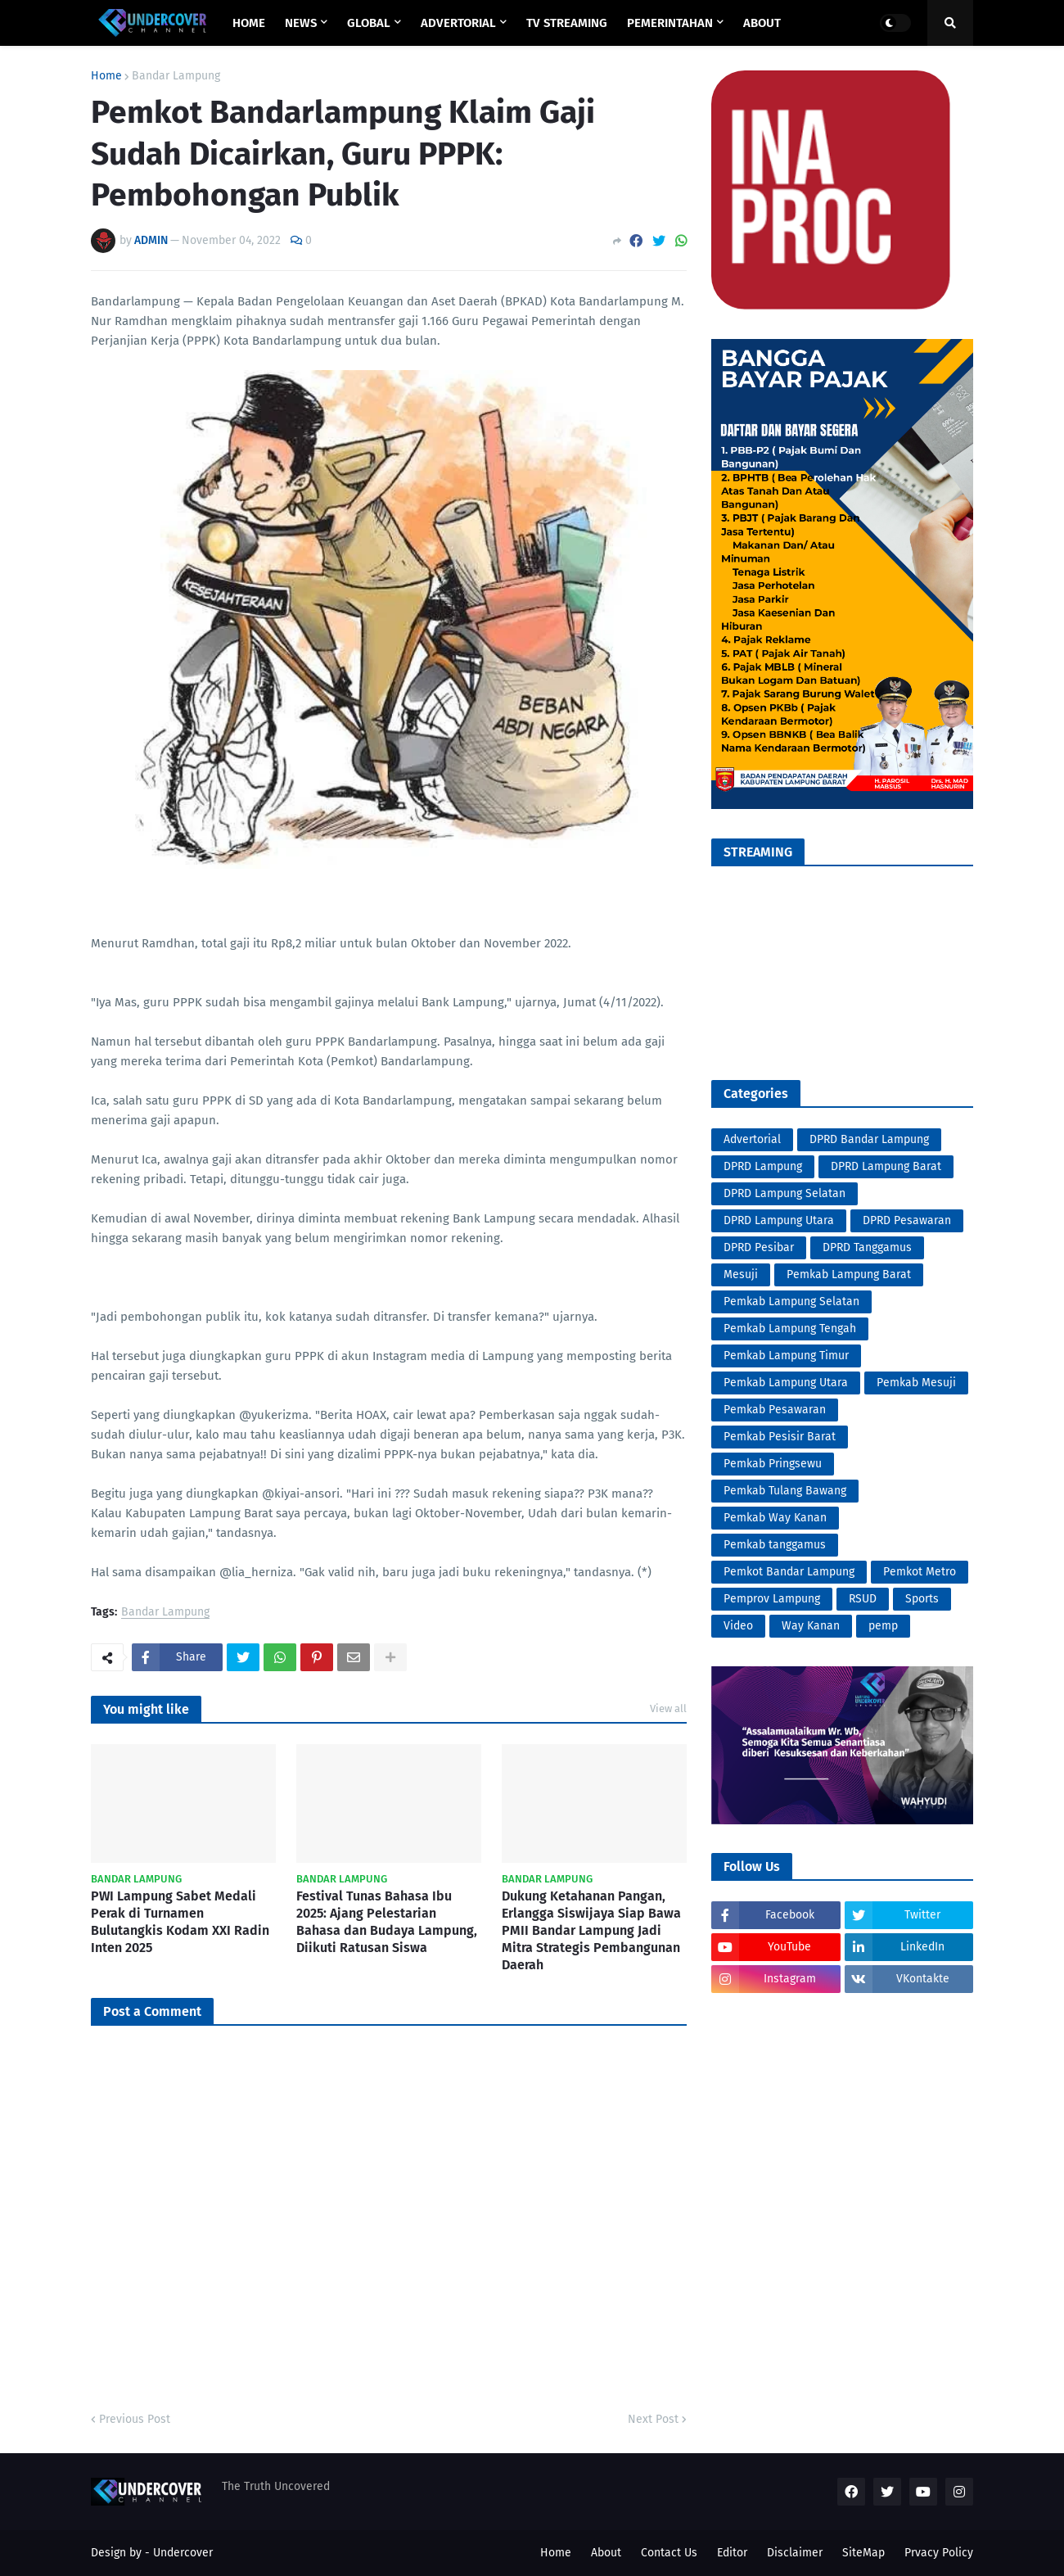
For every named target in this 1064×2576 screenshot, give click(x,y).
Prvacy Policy (938, 2553)
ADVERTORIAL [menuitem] (458, 23)
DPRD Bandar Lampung (869, 1139)
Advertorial (752, 1139)
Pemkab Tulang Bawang (785, 1491)
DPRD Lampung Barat (886, 1166)
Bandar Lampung (176, 76)
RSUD (863, 1599)
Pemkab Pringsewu (773, 1464)
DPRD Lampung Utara (779, 1220)
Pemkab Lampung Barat (849, 1274)
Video (738, 1626)
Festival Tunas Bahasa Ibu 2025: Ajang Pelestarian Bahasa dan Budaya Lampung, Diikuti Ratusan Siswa (386, 1921)
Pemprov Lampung (772, 1599)
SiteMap (863, 2553)
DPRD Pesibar (759, 1247)
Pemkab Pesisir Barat (780, 1437)
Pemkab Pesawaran (775, 1410)
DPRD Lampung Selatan (784, 1193)
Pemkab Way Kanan (775, 1518)
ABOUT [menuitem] (762, 23)
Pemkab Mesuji (916, 1383)
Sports (922, 1599)
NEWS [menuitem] (301, 23)
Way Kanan (811, 1626)
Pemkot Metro (919, 1572)
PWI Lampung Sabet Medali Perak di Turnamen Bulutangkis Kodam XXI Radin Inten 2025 (180, 1921)
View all (668, 1708)
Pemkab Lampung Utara (786, 1383)
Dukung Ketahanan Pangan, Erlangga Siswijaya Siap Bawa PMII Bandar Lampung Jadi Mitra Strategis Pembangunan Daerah (591, 1930)
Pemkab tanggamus (775, 1545)
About (606, 2553)
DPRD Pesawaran (907, 1220)
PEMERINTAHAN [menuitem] (670, 23)
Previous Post (134, 2419)
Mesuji (741, 1274)
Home (106, 76)
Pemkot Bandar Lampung (789, 1572)
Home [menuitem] (248, 23)
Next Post (653, 2419)
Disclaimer (795, 2553)
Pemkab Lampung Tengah (790, 1328)
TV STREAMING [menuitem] (566, 23)
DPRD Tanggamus (867, 1247)
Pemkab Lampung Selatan (791, 1301)
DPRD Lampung (763, 1166)
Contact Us (669, 2553)
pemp (883, 1626)
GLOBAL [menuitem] (368, 23)
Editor (732, 2553)
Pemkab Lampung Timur (786, 1356)
